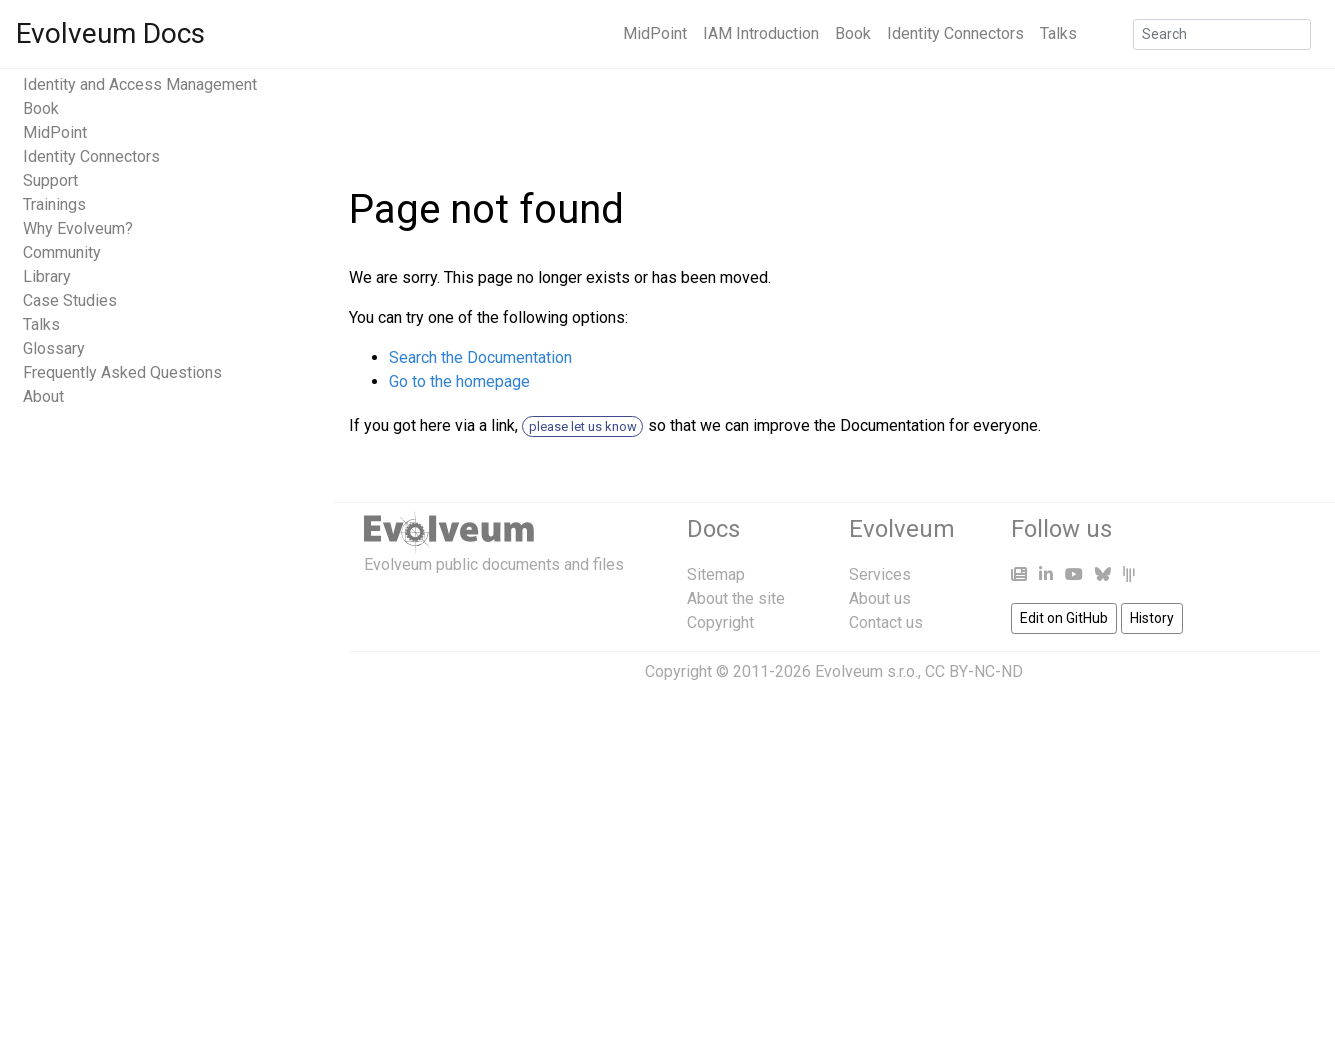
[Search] (1222, 34)
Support (50, 180)
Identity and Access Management (140, 84)
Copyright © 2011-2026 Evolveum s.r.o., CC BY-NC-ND (834, 671)
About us (880, 598)
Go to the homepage (459, 381)
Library (47, 276)
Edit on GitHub (1064, 618)
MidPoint (655, 33)
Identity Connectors (955, 33)
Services (880, 574)
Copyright (720, 622)
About (43, 396)
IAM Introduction (761, 33)
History (1152, 618)
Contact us (886, 622)
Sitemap (716, 574)
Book (853, 33)
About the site (736, 598)
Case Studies (70, 300)
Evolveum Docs (110, 33)
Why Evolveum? (78, 228)
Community (62, 252)
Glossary (54, 348)
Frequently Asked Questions (122, 372)
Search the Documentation (480, 357)
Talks (1058, 33)
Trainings (54, 204)
